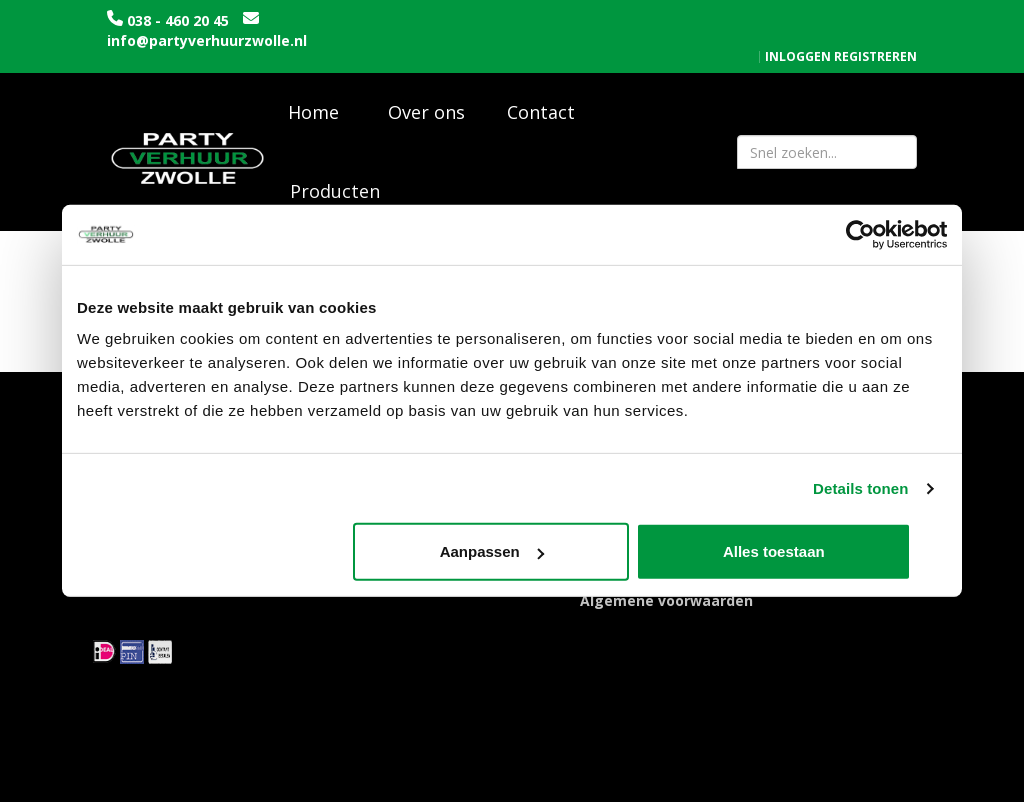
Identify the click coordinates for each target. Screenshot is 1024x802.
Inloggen (798, 15)
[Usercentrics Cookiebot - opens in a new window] (859, 235)
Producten (335, 179)
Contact (541, 100)
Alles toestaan (804, 551)
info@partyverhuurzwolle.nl (207, 40)
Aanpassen (510, 551)
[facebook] (878, 785)
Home (313, 100)
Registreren (875, 15)
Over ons (426, 100)
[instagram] (914, 785)
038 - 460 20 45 (178, 20)
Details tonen (860, 488)
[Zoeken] (893, 140)
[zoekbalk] (827, 140)
